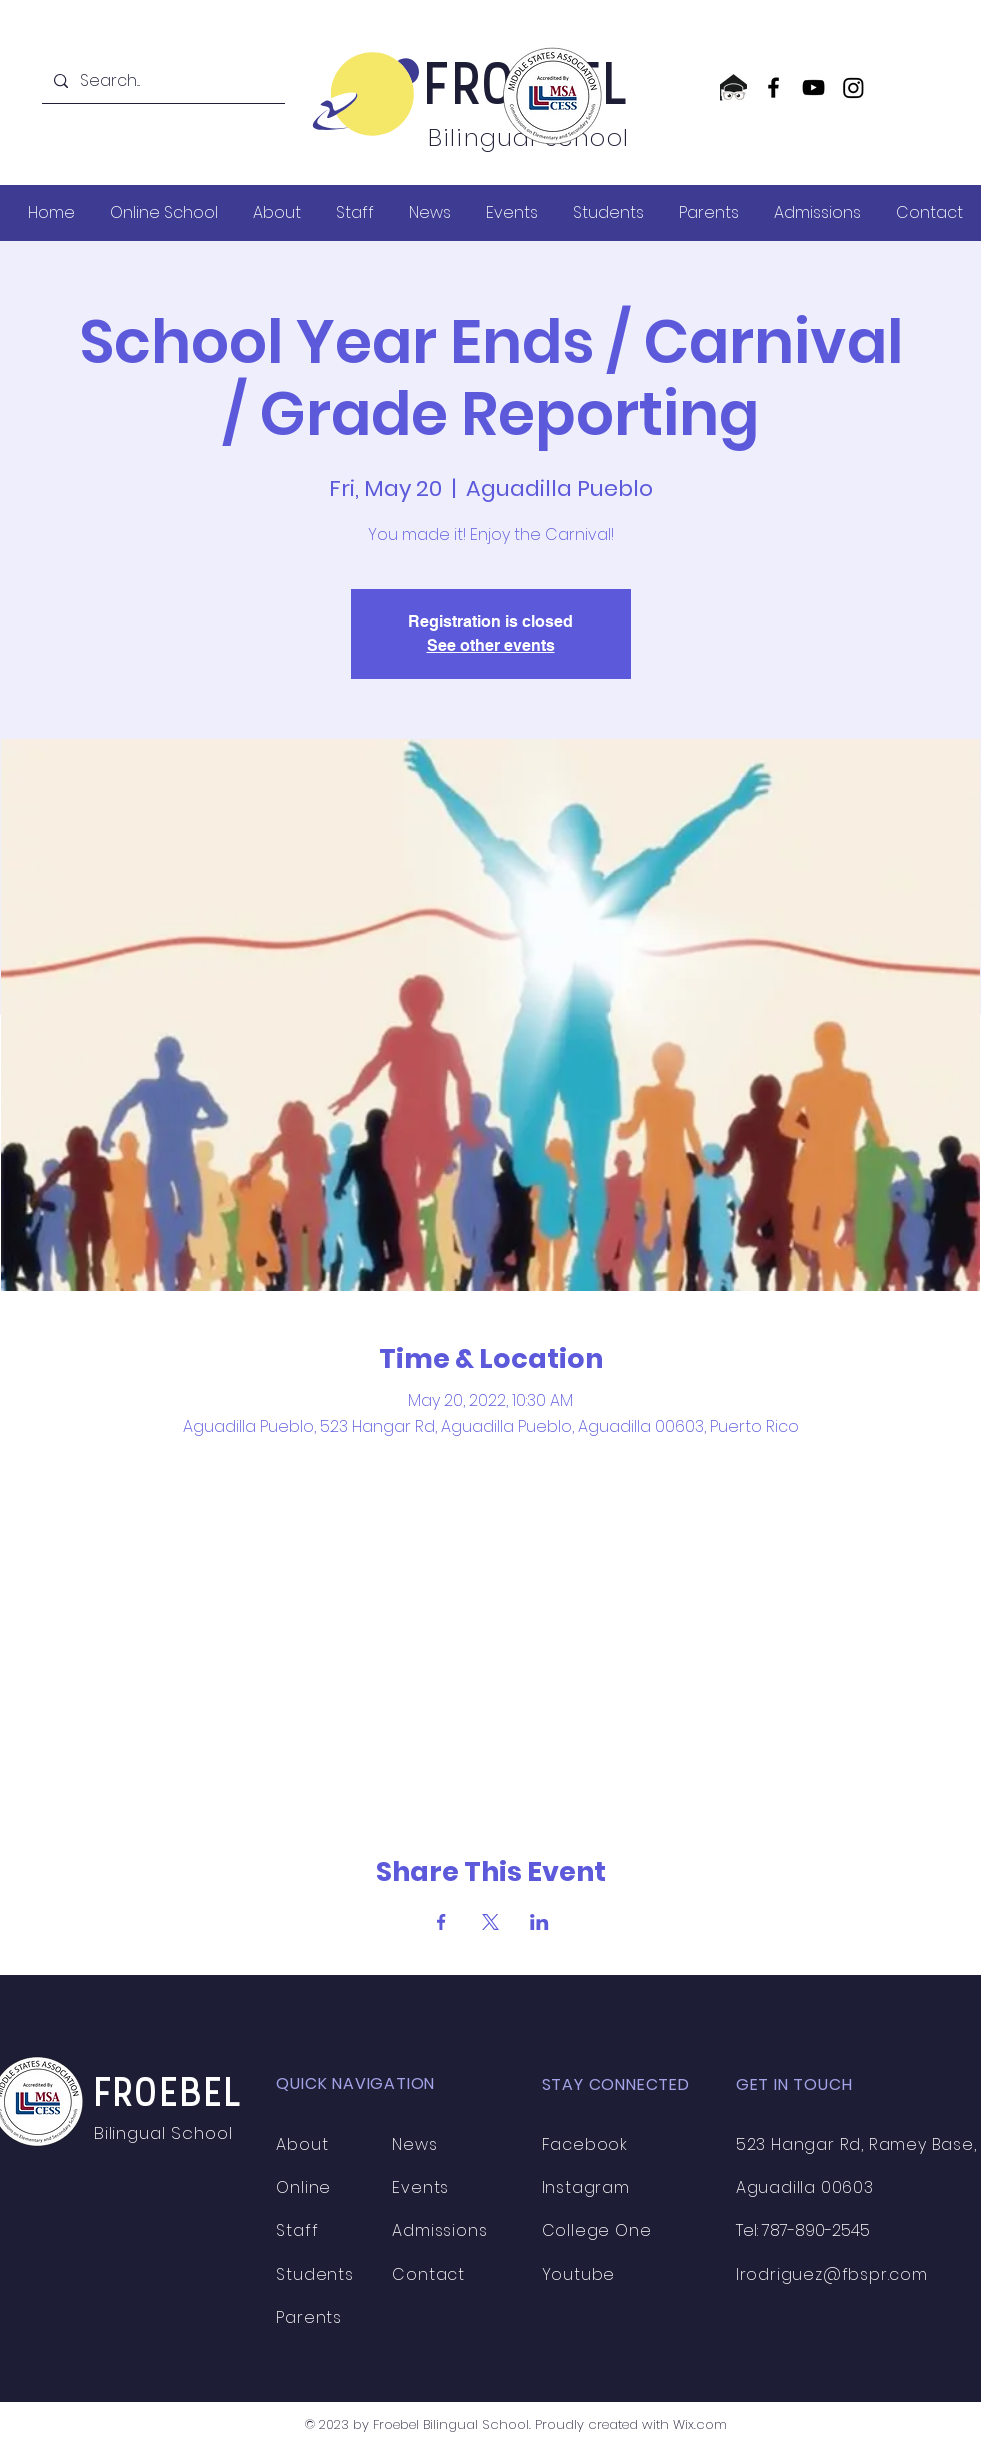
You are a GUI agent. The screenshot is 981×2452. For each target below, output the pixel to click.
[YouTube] (813, 87)
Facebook (585, 2144)
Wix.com (700, 2424)
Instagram (586, 2187)
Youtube (579, 2274)
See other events (491, 645)
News (414, 2144)
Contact (428, 2274)
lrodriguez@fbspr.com (832, 2274)
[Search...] (161, 81)
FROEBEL (168, 2095)
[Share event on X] (490, 1922)
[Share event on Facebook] (441, 1922)
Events (420, 2187)
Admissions (439, 2230)
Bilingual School (166, 2133)
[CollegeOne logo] (733, 87)
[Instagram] (853, 87)
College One (597, 2230)
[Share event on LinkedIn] (539, 1922)
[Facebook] (773, 87)
